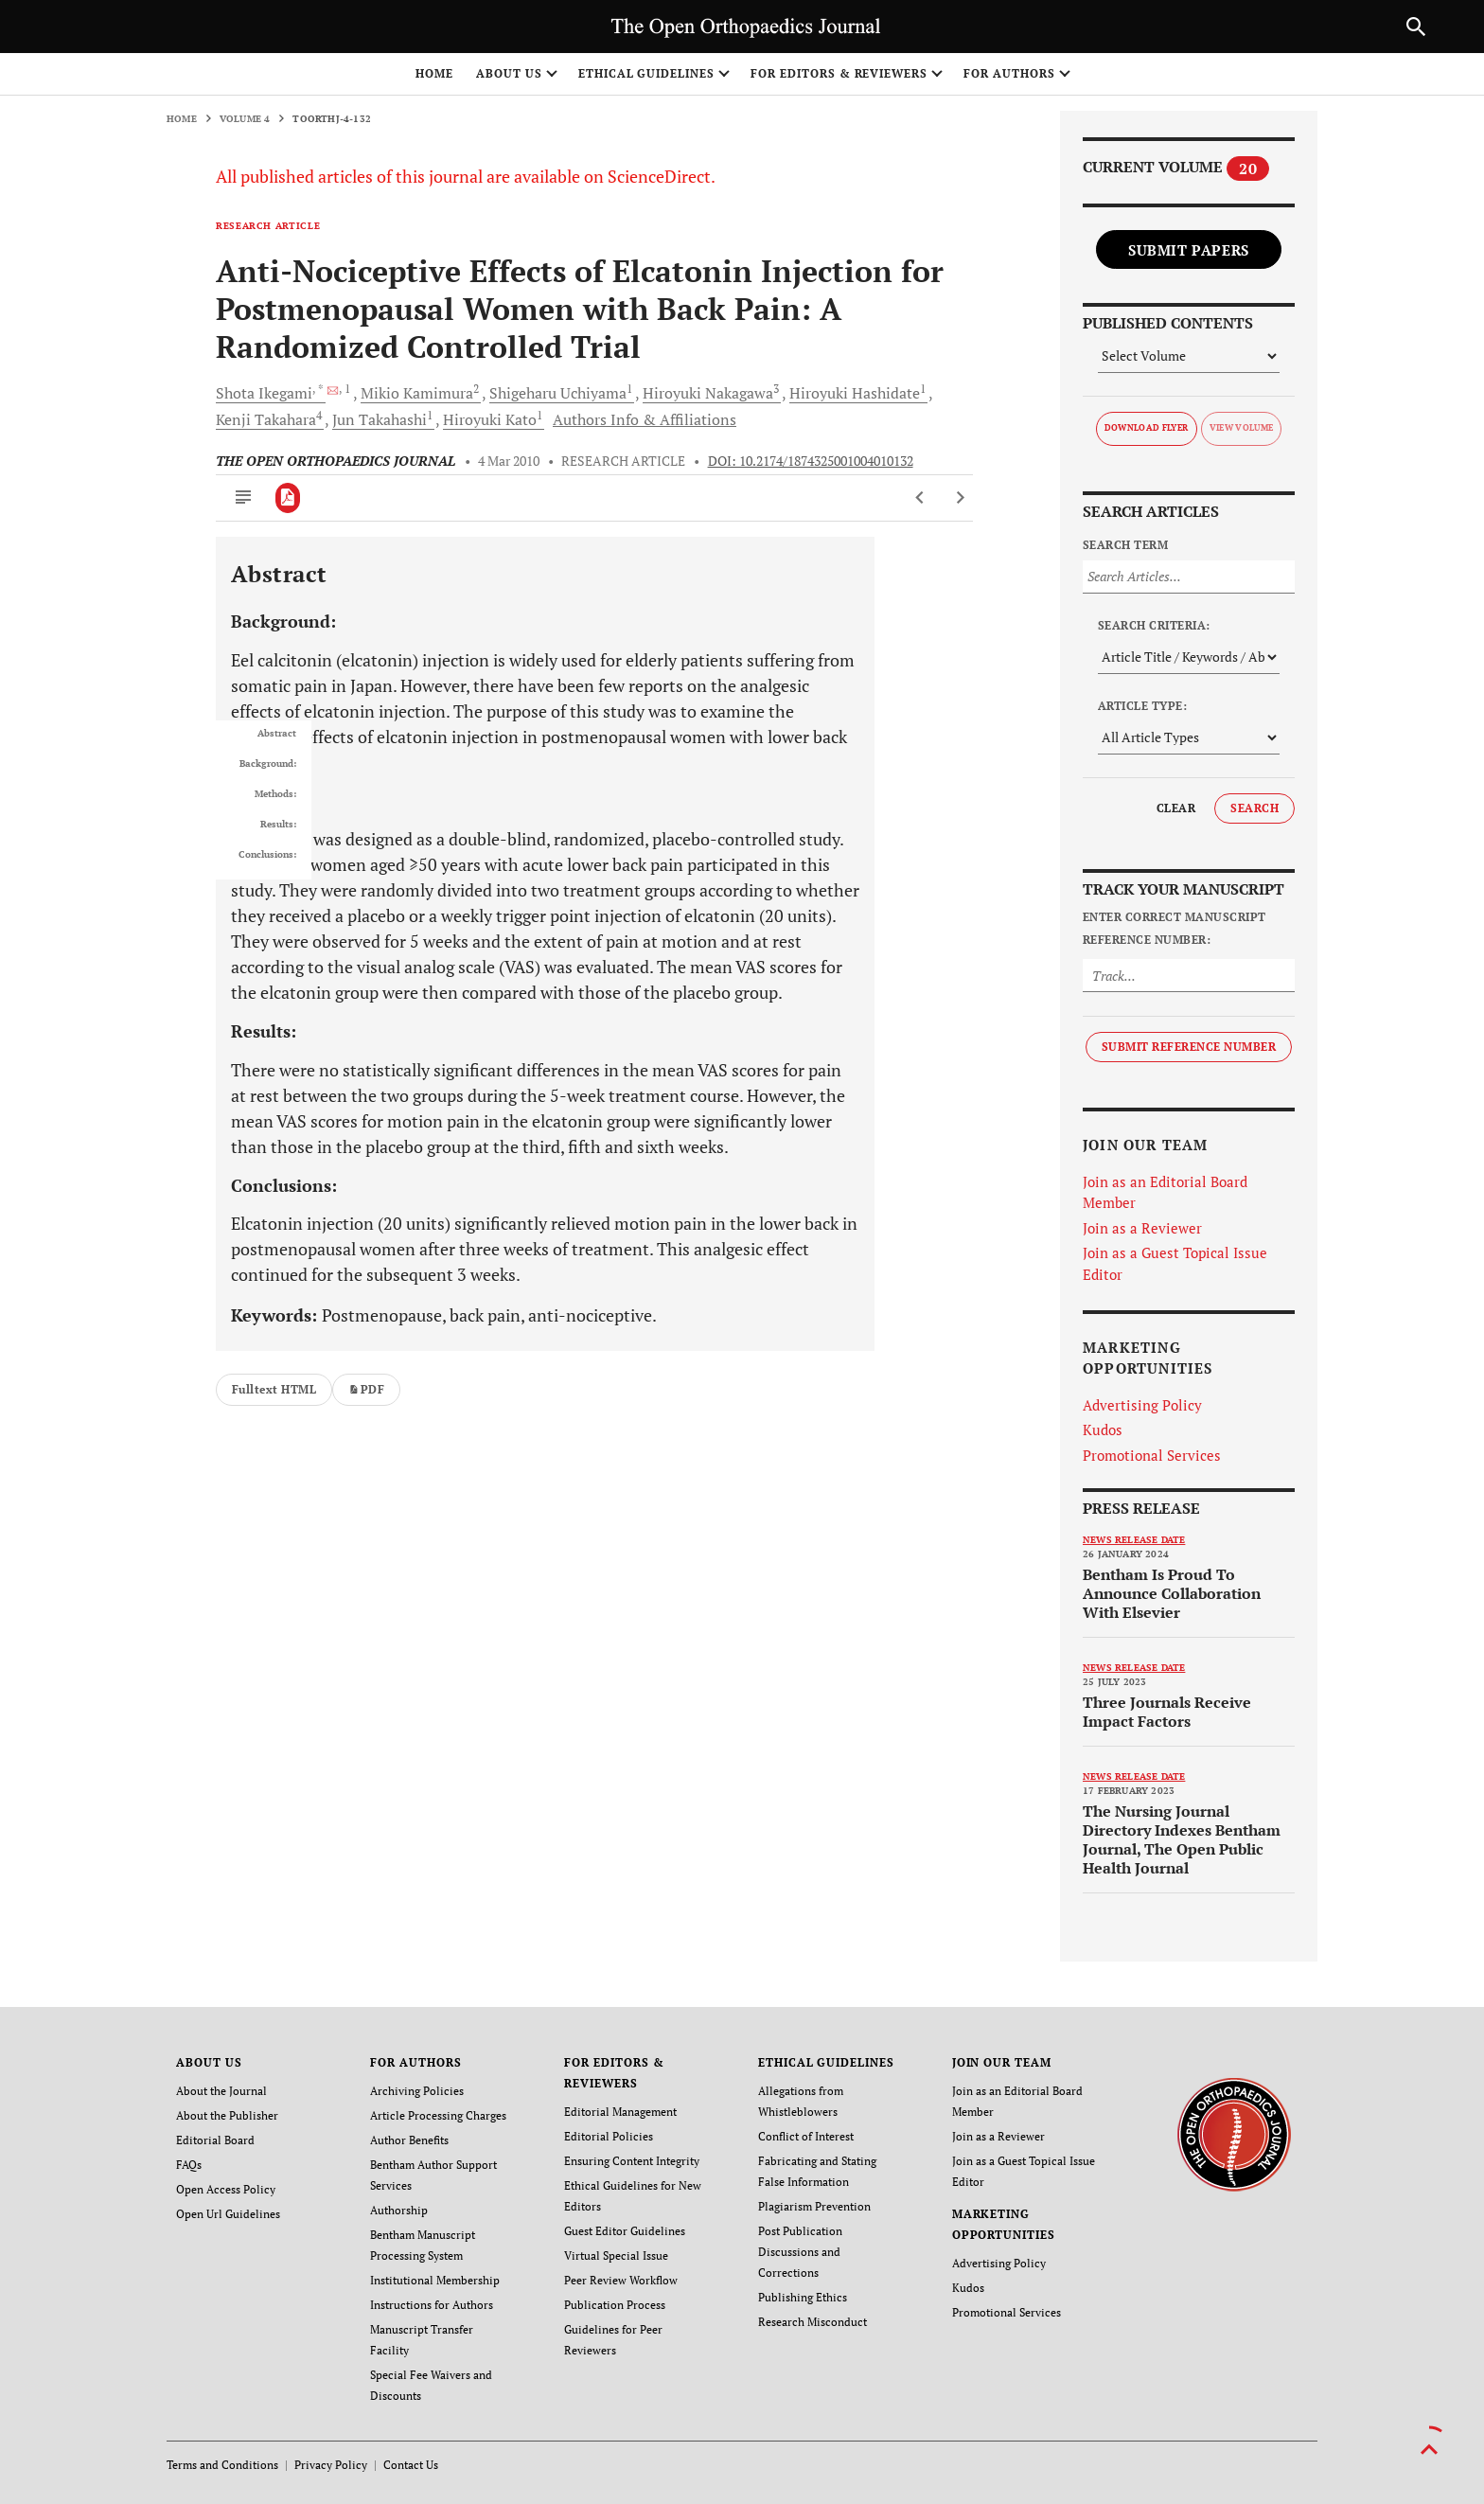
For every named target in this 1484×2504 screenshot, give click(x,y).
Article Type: (1142, 706)
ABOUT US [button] (509, 73)
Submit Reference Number (1189, 1046)
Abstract (276, 733)
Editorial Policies (608, 2136)
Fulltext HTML (274, 1389)
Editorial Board (215, 2140)
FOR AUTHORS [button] (1009, 73)
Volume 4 (245, 119)
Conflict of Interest (806, 2136)
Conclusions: (267, 855)
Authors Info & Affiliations (644, 419)
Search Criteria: (1154, 625)
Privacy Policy (330, 2465)
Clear (1176, 808)
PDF (366, 1389)
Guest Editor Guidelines (624, 2231)
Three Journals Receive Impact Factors (1167, 1711)
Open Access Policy (225, 2189)
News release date (1134, 1540)
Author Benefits (409, 2140)
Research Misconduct (812, 2322)
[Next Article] (960, 498)
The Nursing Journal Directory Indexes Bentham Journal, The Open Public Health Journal (1182, 1839)
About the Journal (221, 2091)
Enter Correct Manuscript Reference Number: (1174, 928)
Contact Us (410, 2465)
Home (434, 73)
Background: (267, 764)
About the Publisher (227, 2115)
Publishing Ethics (802, 2297)
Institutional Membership (435, 2280)
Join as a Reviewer (1142, 1227)
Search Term (1125, 545)
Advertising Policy (1142, 1404)
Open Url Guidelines (228, 2214)
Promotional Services (1152, 1455)
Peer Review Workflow (621, 2280)
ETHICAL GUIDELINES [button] (646, 73)
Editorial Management (620, 2111)
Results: (278, 824)
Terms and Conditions (222, 2465)
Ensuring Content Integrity (631, 2161)
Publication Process (614, 2305)
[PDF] (288, 498)
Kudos (1102, 1429)
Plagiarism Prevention (814, 2206)
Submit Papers (1188, 249)
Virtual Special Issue (616, 2255)
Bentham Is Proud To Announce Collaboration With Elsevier (1172, 1593)
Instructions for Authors (431, 2305)
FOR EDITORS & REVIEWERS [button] (839, 73)
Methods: (275, 794)
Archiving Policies (417, 2091)
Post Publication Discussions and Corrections (800, 2252)
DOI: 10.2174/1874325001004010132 (810, 461)
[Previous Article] (920, 498)
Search (1254, 808)
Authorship (399, 2210)
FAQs (189, 2165)
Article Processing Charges (438, 2115)
